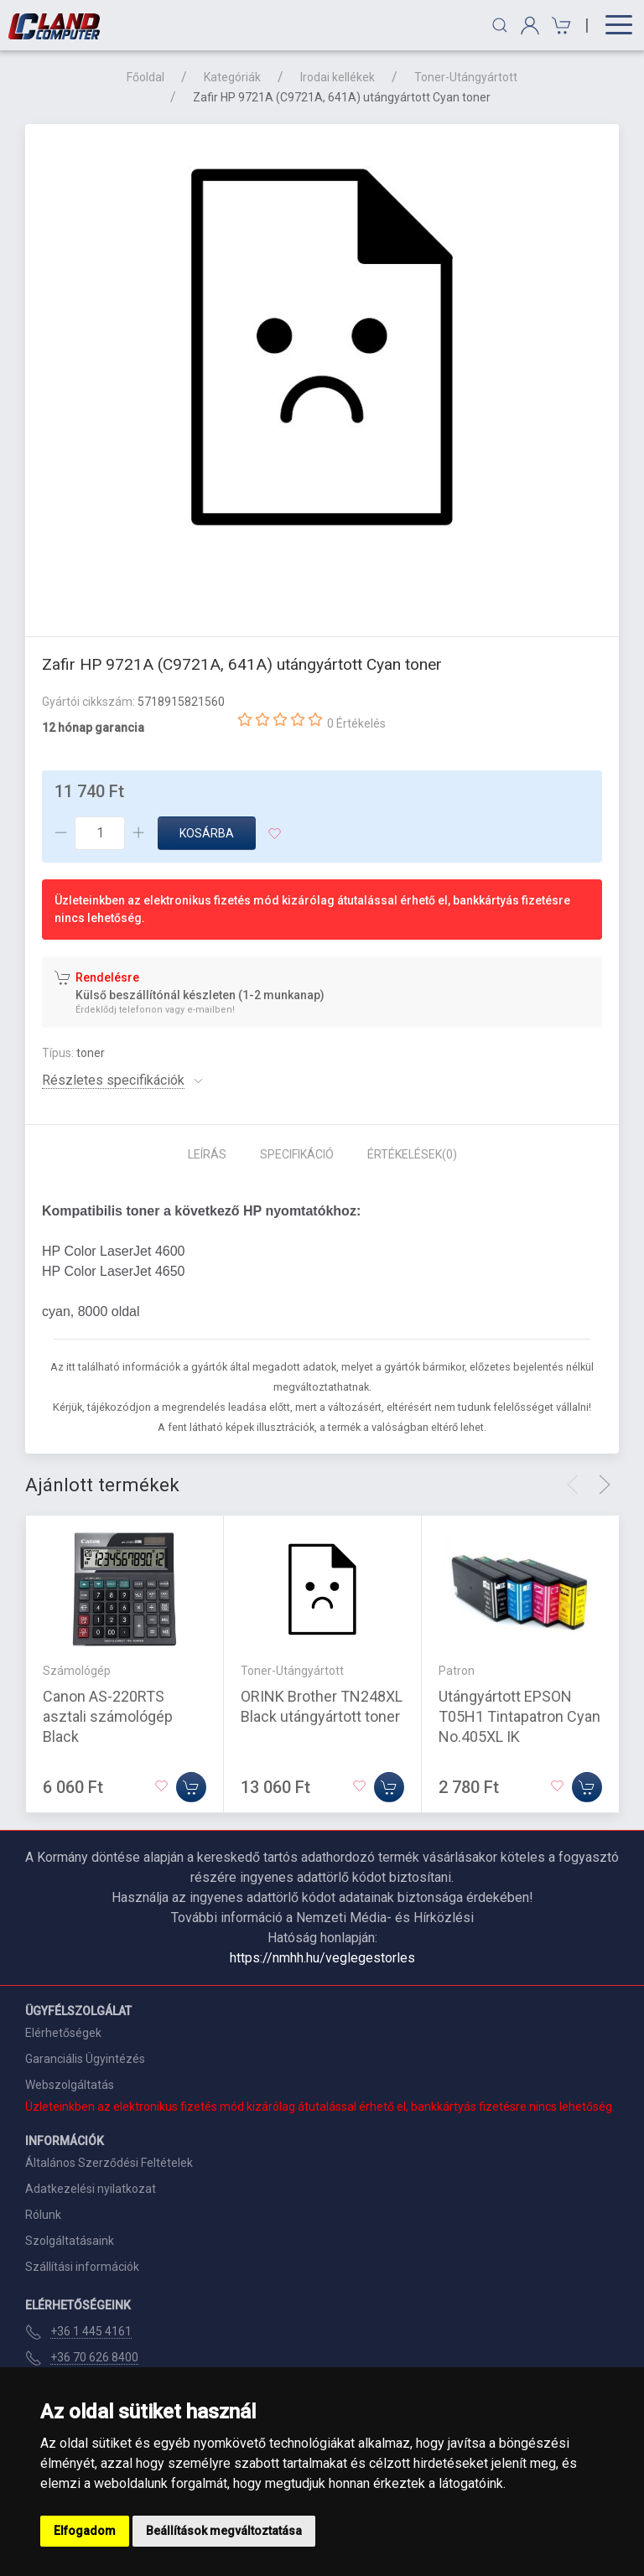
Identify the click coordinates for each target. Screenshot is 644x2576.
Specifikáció (297, 1154)
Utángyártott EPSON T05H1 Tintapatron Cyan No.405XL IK (519, 1716)
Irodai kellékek (337, 77)
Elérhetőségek (63, 2033)
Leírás (207, 1154)
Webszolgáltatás (69, 2084)
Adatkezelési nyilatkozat (90, 2188)
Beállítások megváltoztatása (224, 2530)
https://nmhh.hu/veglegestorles (322, 1958)
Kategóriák (232, 77)
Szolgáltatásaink (69, 2240)
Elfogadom (85, 2530)
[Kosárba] (191, 1787)
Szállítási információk (82, 2266)
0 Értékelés (356, 723)
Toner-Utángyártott (465, 77)
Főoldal (145, 77)
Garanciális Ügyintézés (85, 2058)
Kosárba (206, 833)
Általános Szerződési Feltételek (109, 2162)
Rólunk (43, 2214)
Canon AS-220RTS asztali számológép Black (108, 1716)
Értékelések (412, 1154)
